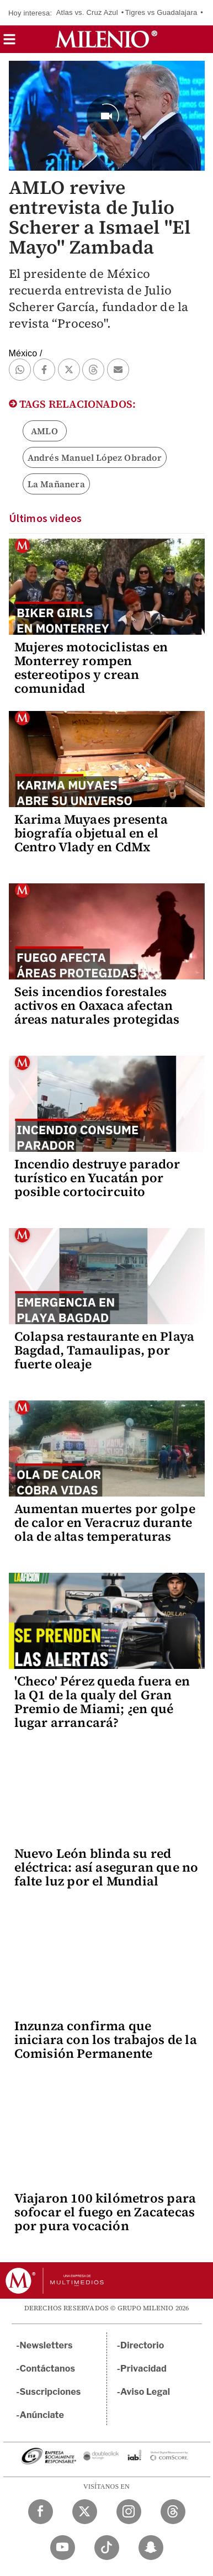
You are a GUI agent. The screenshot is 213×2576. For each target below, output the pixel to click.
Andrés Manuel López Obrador (95, 457)
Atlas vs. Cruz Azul (87, 12)
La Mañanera (56, 484)
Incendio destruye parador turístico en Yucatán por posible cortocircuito (97, 1177)
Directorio (142, 2345)
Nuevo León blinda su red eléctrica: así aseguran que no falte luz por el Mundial (106, 1867)
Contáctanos (48, 2368)
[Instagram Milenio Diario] (128, 2511)
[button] (9, 43)
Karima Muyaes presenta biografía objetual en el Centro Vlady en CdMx (91, 833)
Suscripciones (50, 2392)
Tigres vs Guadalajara (161, 12)
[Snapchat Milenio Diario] (151, 2547)
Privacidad (143, 2368)
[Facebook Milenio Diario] (40, 2511)
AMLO (44, 431)
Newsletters (46, 2345)
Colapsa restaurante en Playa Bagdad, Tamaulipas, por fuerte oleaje (104, 1350)
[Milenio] (106, 39)
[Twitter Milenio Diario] (84, 2511)
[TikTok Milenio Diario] (106, 2547)
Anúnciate (42, 2415)
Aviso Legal (145, 2392)
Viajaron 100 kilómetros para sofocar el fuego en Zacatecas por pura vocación (105, 2212)
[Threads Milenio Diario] (173, 2511)
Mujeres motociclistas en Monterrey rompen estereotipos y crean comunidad (91, 667)
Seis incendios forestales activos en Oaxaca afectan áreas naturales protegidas (97, 1005)
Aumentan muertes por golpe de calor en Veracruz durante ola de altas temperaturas (104, 1522)
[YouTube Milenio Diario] (62, 2547)
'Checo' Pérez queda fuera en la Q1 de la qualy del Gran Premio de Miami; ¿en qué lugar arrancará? (102, 1701)
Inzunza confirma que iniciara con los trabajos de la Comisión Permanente (105, 2039)
